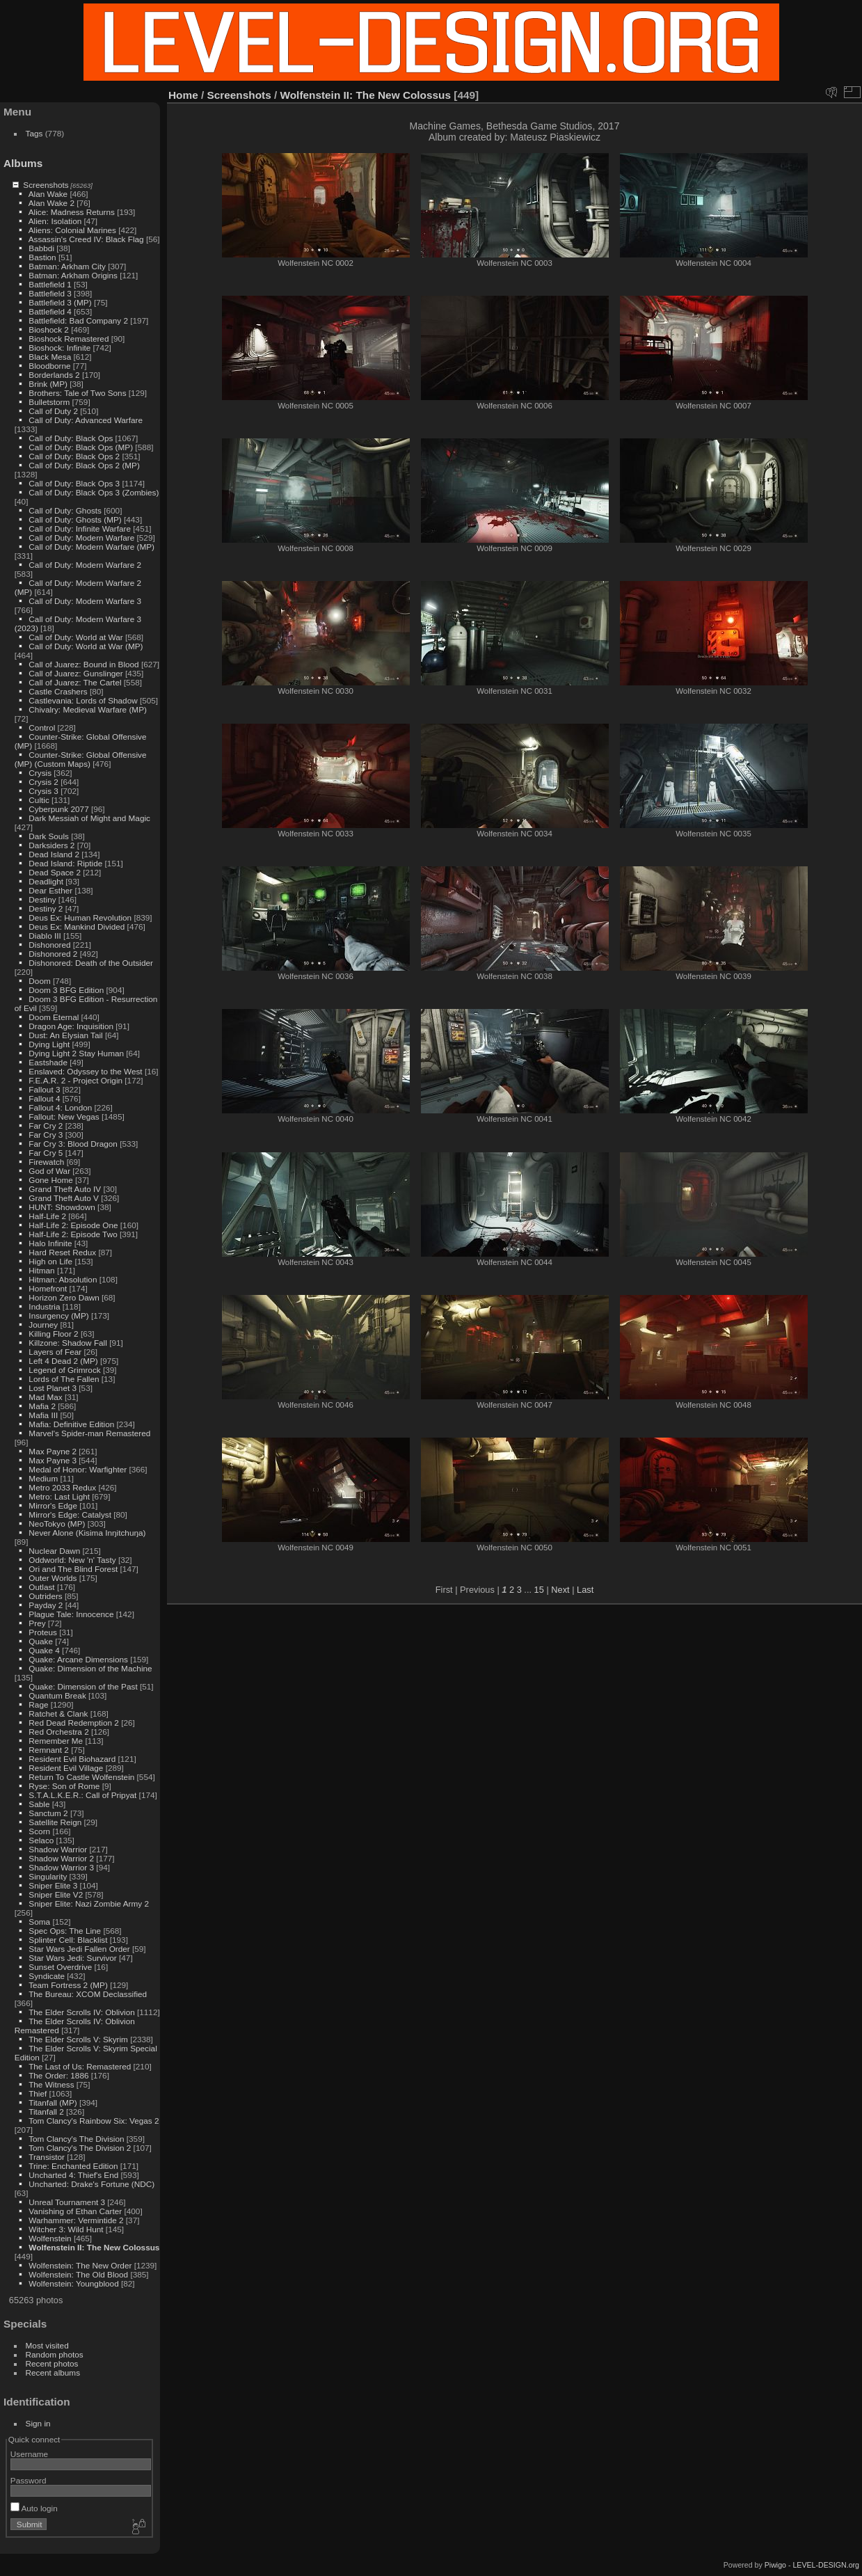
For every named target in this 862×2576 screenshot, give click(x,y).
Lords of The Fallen (64, 1378)
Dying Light (49, 1044)
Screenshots (45, 184)
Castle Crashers (58, 691)
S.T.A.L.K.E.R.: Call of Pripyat (82, 1794)
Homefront (48, 1288)
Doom (39, 980)
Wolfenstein (50, 2238)
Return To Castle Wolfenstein (81, 1776)
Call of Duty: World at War (75, 637)
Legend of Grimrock (64, 1369)
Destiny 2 (46, 908)
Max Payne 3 (53, 1460)
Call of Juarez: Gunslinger (75, 673)
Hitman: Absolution (63, 1279)
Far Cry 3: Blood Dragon (73, 1143)
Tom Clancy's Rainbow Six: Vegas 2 (94, 2120)
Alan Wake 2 (51, 202)
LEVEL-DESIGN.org (825, 2565)
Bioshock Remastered (69, 338)
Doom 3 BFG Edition (66, 989)
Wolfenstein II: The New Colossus (94, 2247)
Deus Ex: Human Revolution (80, 917)
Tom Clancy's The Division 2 (80, 2147)
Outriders (45, 1595)
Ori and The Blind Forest (73, 1568)
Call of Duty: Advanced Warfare (86, 419)
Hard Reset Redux (62, 1252)
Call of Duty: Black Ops (71, 438)
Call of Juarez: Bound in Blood (83, 664)
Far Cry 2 (46, 1125)
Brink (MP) (48, 383)
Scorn (39, 1831)
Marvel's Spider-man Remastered (89, 1433)
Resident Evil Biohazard (72, 1758)
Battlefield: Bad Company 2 (78, 320)
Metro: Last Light (59, 1496)
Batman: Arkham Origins (73, 275)
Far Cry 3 (46, 1134)
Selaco (41, 1840)
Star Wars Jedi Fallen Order (79, 1948)
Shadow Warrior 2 (61, 1858)
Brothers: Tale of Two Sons (77, 392)
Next (560, 1589)
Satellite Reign (55, 1822)
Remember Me (56, 1740)
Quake (41, 1641)
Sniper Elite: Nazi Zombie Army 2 (89, 1903)
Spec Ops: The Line (65, 1930)
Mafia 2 (42, 1405)
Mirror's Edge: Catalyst (70, 1514)
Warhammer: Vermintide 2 (76, 2220)
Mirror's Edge (53, 1505)
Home (183, 95)
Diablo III (45, 935)
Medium (43, 1478)
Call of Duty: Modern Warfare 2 (85, 564)
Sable (39, 1803)
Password (28, 2480)
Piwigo (775, 2565)
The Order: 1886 (58, 2075)
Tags (34, 133)
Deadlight (46, 881)
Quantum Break (57, 1695)
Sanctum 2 (48, 1813)
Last (585, 1589)
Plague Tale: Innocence (71, 1614)
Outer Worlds (53, 1577)
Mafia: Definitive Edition (71, 1424)
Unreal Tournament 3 (67, 2202)
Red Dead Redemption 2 (74, 1722)
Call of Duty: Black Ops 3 (74, 483)
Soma (39, 1921)
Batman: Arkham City (67, 266)
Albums (22, 163)
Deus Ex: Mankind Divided (77, 926)
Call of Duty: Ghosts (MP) (75, 519)
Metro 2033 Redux (62, 1487)
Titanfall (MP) (53, 2102)
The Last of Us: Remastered (80, 2066)
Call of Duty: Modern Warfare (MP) (91, 546)
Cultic (39, 799)
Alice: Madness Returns (72, 211)
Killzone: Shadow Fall (68, 1342)
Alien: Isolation (55, 220)
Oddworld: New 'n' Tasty (72, 1559)
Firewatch (46, 1161)
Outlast (41, 1586)
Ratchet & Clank (58, 1713)
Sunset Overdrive (60, 1966)
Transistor (47, 2156)
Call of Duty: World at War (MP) (86, 646)
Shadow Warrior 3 (61, 1867)
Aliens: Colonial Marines (72, 229)
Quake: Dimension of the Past (83, 1686)
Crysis (40, 772)
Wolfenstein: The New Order (80, 2265)
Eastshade (48, 1062)
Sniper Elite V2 (56, 1894)
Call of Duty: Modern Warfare (81, 537)
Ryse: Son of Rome (64, 1785)
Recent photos (52, 2363)
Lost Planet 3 (53, 1387)
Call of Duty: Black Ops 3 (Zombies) (94, 492)
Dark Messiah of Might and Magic (89, 817)
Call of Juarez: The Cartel (75, 682)
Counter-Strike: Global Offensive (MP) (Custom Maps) (81, 759)
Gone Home (50, 1179)
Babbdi (41, 248)
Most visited (47, 2345)
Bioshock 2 (49, 329)
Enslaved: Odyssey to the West (85, 1071)
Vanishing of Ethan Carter (75, 2211)
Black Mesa (50, 356)
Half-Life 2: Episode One (73, 1225)
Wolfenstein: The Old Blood (78, 2274)
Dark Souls (49, 836)
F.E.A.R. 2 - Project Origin (75, 1080)
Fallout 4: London (60, 1107)
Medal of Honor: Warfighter (78, 1469)
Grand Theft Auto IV (65, 1188)
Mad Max (45, 1396)
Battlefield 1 (50, 284)
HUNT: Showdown (62, 1206)
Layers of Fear (55, 1351)
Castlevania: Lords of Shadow (83, 700)
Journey (43, 1324)
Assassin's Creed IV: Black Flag (86, 239)
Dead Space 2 (55, 872)
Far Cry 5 (46, 1152)
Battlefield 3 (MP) (60, 302)
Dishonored (49, 944)
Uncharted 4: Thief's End (73, 2174)
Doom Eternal (54, 1016)
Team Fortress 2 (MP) (68, 1984)
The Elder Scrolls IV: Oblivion (82, 2012)
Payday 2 (46, 1604)
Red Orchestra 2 (58, 1731)
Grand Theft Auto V (64, 1197)
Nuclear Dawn (54, 1550)
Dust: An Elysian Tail (65, 1035)
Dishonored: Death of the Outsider (91, 962)
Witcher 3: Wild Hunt (66, 2229)
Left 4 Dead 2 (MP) (63, 1360)
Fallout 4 (44, 1098)
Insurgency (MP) (58, 1315)
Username (29, 2453)
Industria (44, 1306)
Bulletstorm (49, 401)
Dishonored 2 (53, 953)
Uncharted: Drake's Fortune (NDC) (91, 2183)
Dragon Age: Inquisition (71, 1026)
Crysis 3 (43, 790)
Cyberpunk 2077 (58, 808)
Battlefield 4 (50, 311)
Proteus (43, 1632)
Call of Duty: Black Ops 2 (74, 456)
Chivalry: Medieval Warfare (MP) (88, 709)
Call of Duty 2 (53, 410)
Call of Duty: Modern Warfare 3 (85, 600)
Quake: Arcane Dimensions (78, 1659)
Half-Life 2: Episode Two (73, 1234)
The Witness (51, 2084)
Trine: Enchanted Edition (73, 2165)
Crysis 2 (43, 781)
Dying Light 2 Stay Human (76, 1053)
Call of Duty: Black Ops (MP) (81, 447)
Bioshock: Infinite (59, 347)
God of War (49, 1170)
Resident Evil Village (66, 1767)
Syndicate (47, 1975)
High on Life (50, 1261)
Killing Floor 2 (53, 1333)
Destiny (42, 899)
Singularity (48, 1876)
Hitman (41, 1270)
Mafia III (43, 1415)
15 (539, 1589)
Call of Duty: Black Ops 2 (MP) (84, 465)
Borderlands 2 (54, 374)
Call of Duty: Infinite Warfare (80, 528)
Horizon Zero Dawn (64, 1297)
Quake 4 (44, 1650)
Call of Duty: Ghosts (65, 510)
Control (42, 727)
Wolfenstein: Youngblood (73, 2283)
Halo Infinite (50, 1243)
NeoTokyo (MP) (57, 1523)
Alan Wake (48, 193)
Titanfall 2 (46, 2111)
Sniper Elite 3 (53, 1885)
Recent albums (53, 2372)
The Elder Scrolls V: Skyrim (78, 2039)
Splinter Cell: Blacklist (68, 1939)
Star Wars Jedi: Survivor (72, 1957)
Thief (38, 2093)
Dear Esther (50, 890)
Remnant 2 (49, 1749)
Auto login (34, 2508)
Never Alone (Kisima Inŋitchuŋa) (87, 1532)
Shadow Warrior (58, 1849)
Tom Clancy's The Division (76, 2138)
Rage (38, 1704)
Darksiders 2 (51, 845)
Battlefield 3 (50, 293)
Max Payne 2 (53, 1451)
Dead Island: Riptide (65, 863)
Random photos (54, 2354)
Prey (37, 1623)
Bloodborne (49, 365)
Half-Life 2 (47, 1216)
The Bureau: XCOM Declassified (88, 1993)
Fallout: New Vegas (64, 1116)
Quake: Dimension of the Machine (90, 1668)
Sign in (38, 2423)
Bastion (42, 257)
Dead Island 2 (54, 854)
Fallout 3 (44, 1089)
